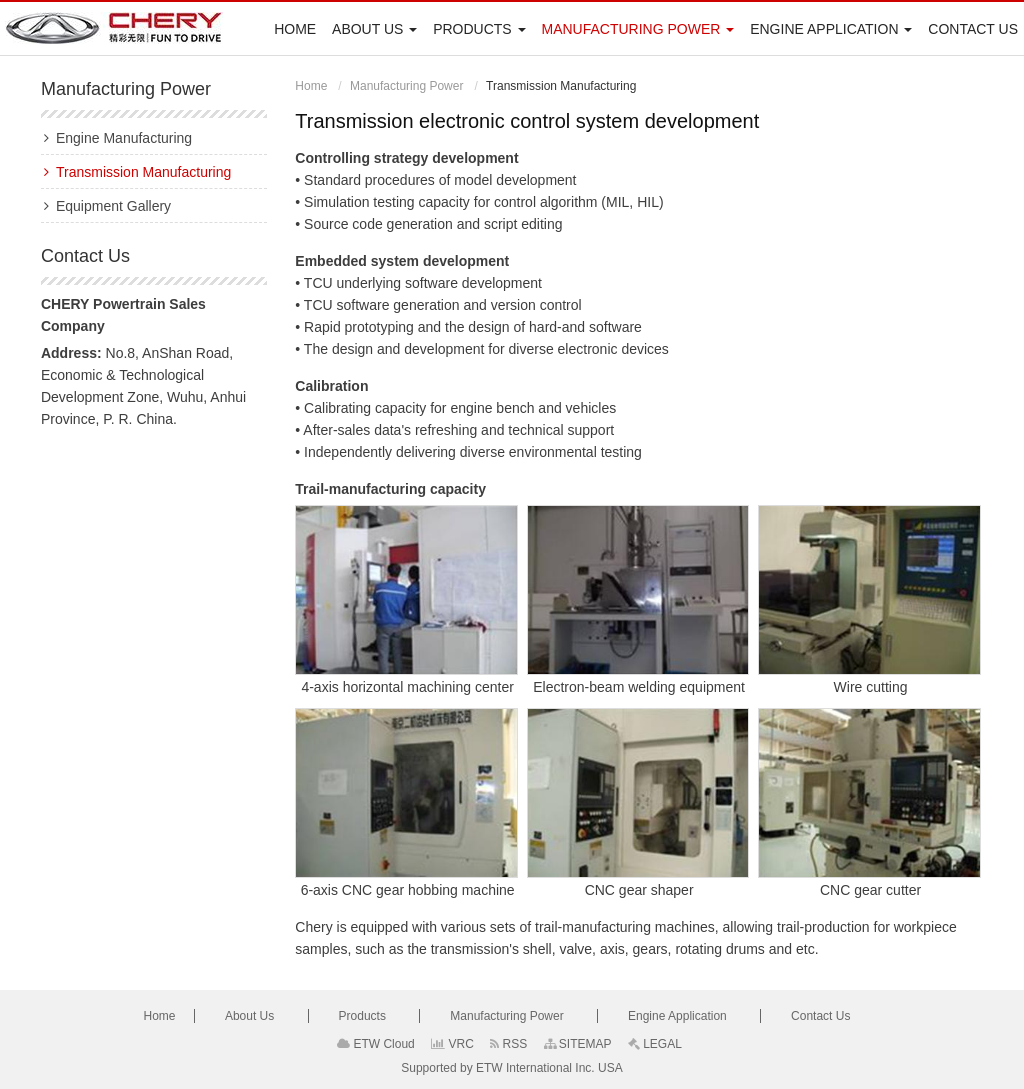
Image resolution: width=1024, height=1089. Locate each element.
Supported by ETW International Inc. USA (511, 1068)
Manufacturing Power (406, 86)
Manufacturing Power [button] (637, 29)
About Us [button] (374, 29)
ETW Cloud (376, 1044)
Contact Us (973, 29)
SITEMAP (578, 1044)
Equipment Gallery (113, 206)
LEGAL (655, 1044)
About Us (251, 1016)
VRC (452, 1044)
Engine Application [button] (831, 29)
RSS (508, 1044)
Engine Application (679, 1016)
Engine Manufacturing (124, 138)
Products (364, 1016)
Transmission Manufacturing (143, 172)
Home (295, 29)
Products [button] (479, 29)
